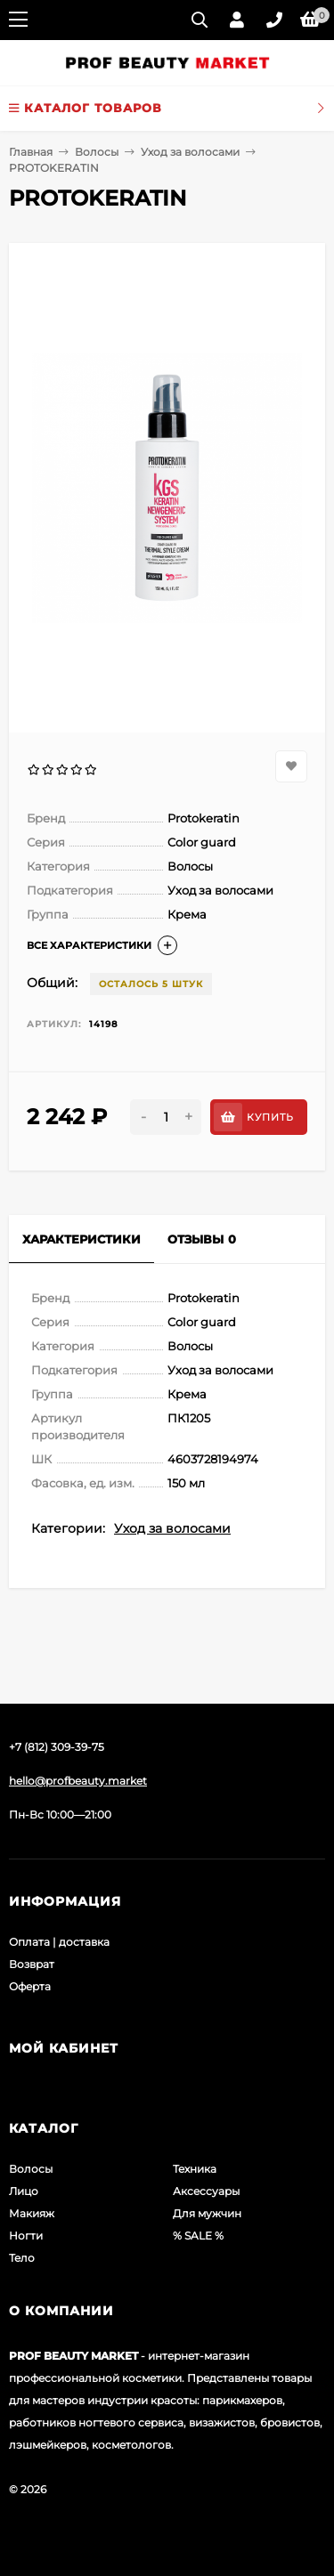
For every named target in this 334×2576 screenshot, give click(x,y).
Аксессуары (206, 2191)
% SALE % (198, 2235)
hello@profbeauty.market (78, 1780)
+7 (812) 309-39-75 (56, 1747)
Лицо (23, 2191)
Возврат (31, 1964)
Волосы (96, 151)
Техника (194, 2168)
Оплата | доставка (59, 1941)
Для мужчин (207, 2213)
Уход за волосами (190, 151)
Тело (22, 2257)
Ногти (26, 2235)
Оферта (30, 1986)
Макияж (31, 2213)
